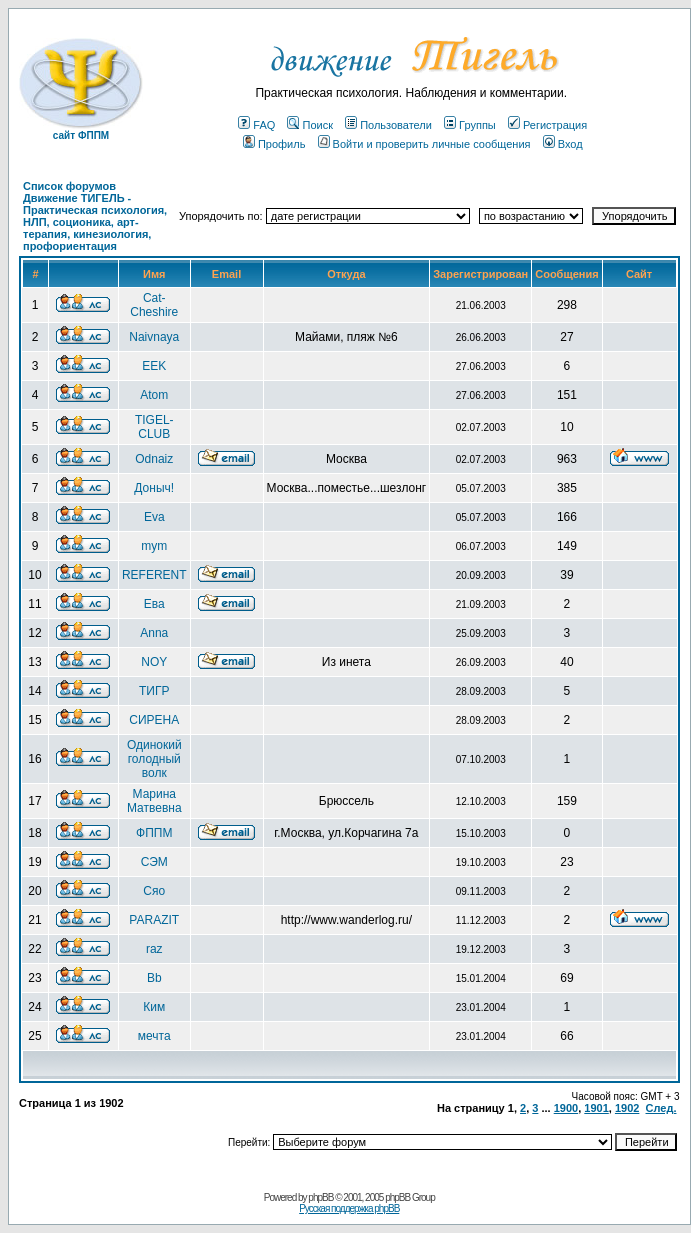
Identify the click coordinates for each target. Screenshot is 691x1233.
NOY (154, 662)
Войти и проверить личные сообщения (424, 144)
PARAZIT (154, 920)
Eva (154, 517)
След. (661, 1108)
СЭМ (154, 862)
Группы (470, 125)
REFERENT (154, 575)
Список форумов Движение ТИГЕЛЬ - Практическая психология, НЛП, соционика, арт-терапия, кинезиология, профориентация (95, 216)
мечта (154, 1036)
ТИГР (154, 691)
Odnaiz (154, 459)
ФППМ (154, 833)
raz (154, 949)
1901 (596, 1108)
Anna (154, 633)
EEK (154, 366)
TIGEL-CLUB (154, 427)
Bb (154, 978)
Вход (563, 144)
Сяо (154, 891)
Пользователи (388, 125)
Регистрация (547, 125)
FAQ (256, 125)
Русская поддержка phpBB (349, 1208)
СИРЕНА (154, 720)
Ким (154, 1007)
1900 (566, 1108)
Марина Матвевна (154, 801)
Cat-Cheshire (154, 305)
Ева (154, 604)
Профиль (274, 144)
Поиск (309, 125)
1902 (627, 1108)
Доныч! (154, 488)
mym (154, 546)
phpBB (320, 1197)
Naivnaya (154, 337)
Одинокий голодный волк (154, 759)
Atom (154, 395)
